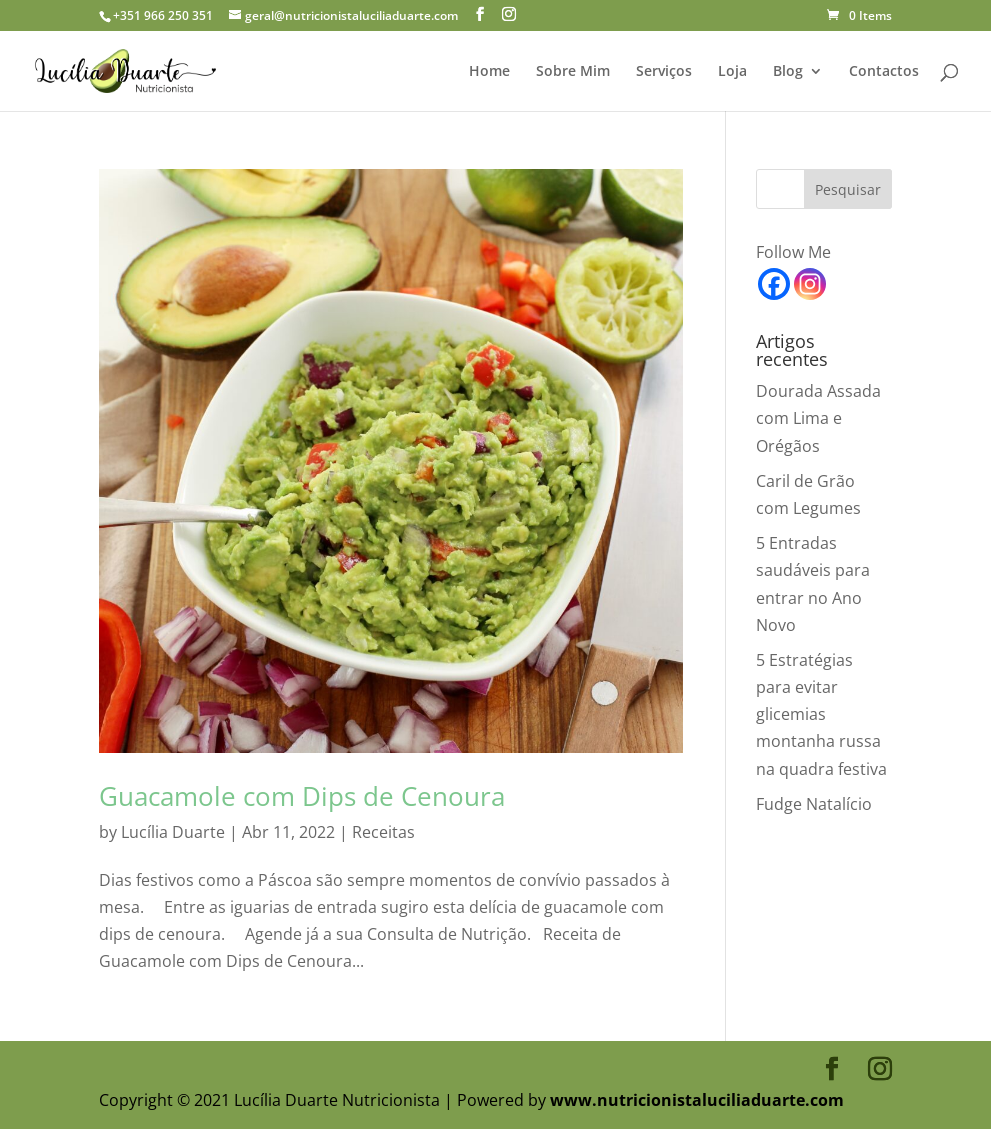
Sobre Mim (573, 72)
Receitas (383, 832)
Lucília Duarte (173, 832)
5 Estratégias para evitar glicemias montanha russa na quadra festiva (821, 714)
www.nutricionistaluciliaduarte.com (697, 1100)
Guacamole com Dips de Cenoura (302, 796)
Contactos (884, 72)
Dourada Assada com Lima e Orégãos (818, 418)
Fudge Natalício (814, 804)
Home (489, 72)
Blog (788, 72)
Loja (732, 72)
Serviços (664, 72)
